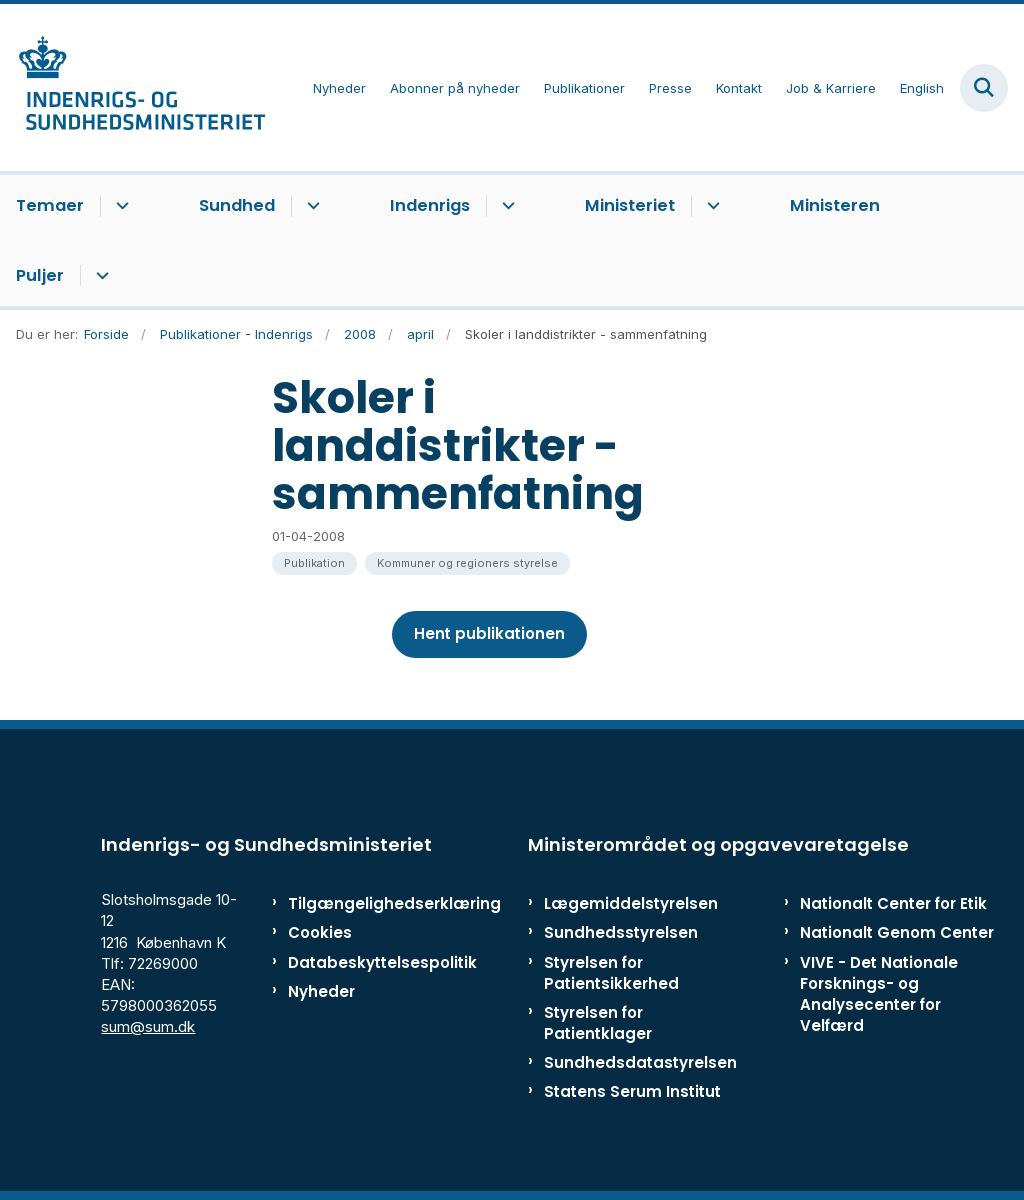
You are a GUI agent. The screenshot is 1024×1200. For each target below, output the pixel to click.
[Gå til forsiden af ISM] (133, 87)
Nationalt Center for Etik (893, 903)
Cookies (320, 932)
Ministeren (835, 205)
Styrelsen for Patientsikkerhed (611, 973)
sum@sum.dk (148, 1026)
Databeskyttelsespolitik (349, 962)
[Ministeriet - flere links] (710, 206)
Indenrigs (430, 205)
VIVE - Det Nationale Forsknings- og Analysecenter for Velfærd (879, 994)
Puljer (40, 275)
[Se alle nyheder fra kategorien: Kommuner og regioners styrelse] (467, 563)
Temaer (50, 205)
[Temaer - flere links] (119, 206)
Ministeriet (630, 205)
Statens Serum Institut (632, 1091)
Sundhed (237, 205)
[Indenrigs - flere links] (505, 206)
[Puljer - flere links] (99, 276)
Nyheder (321, 991)
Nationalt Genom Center (897, 932)
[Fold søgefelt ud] (984, 88)
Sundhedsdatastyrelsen (640, 1062)
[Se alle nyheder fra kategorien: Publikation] (314, 563)
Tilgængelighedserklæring (349, 903)
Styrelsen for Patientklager (598, 1023)
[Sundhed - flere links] (310, 206)
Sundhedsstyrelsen (621, 932)
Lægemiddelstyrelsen (631, 903)
